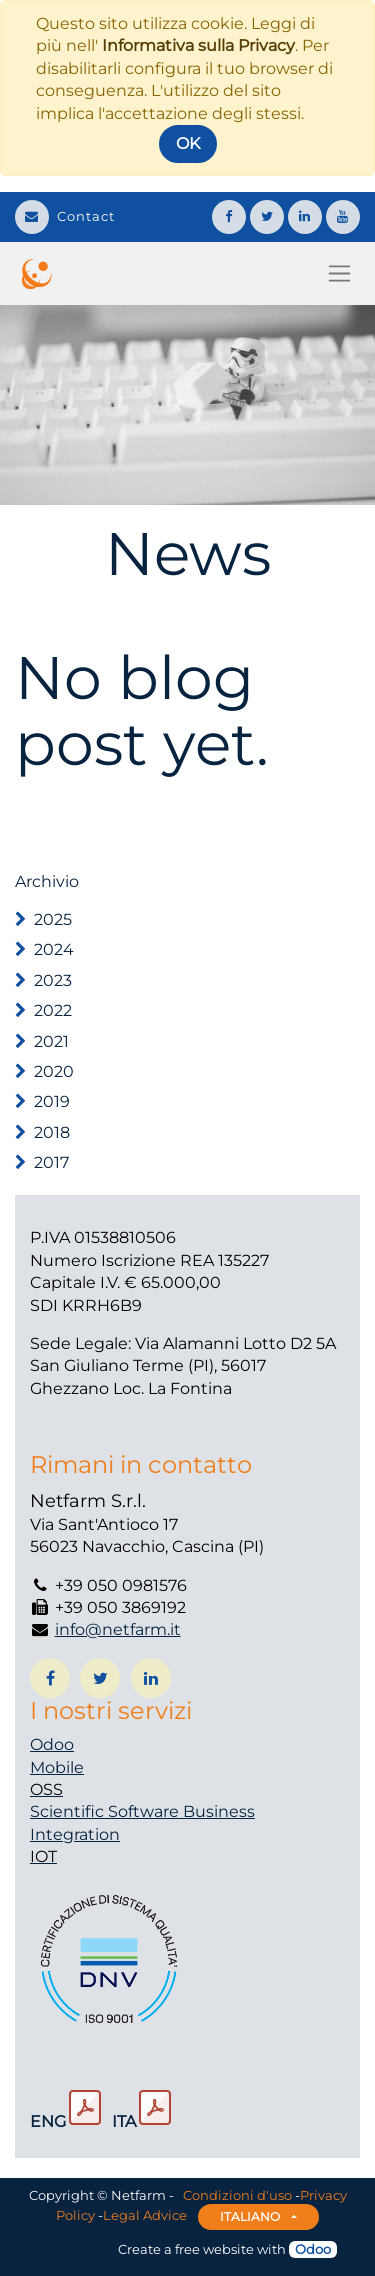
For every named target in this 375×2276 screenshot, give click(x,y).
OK (188, 143)
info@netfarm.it (118, 1629)
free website (214, 2249)
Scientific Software (106, 1811)
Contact (65, 216)
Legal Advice (145, 2215)
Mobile (57, 1767)
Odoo (52, 1744)
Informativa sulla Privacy (198, 45)
